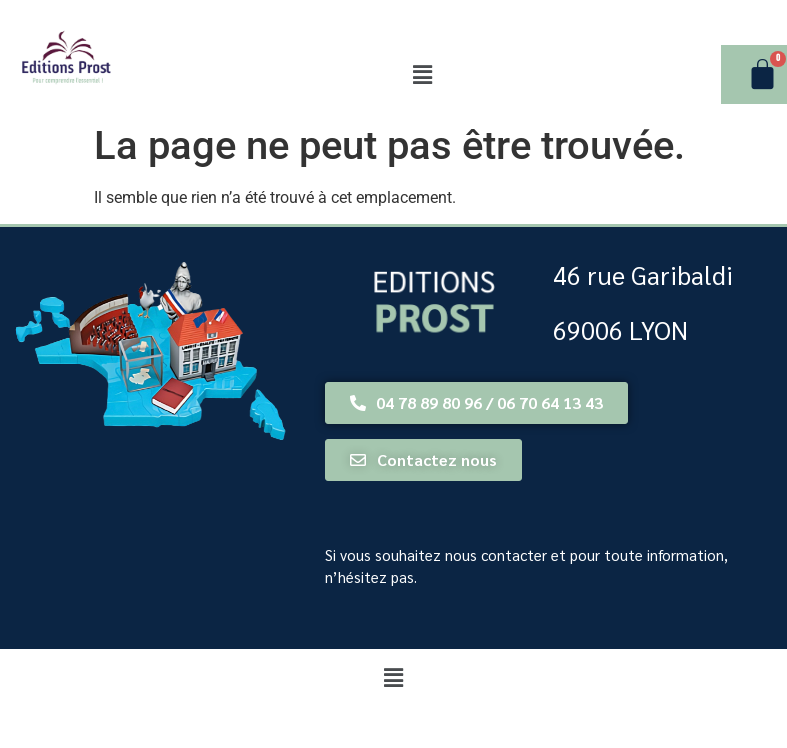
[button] (422, 75)
